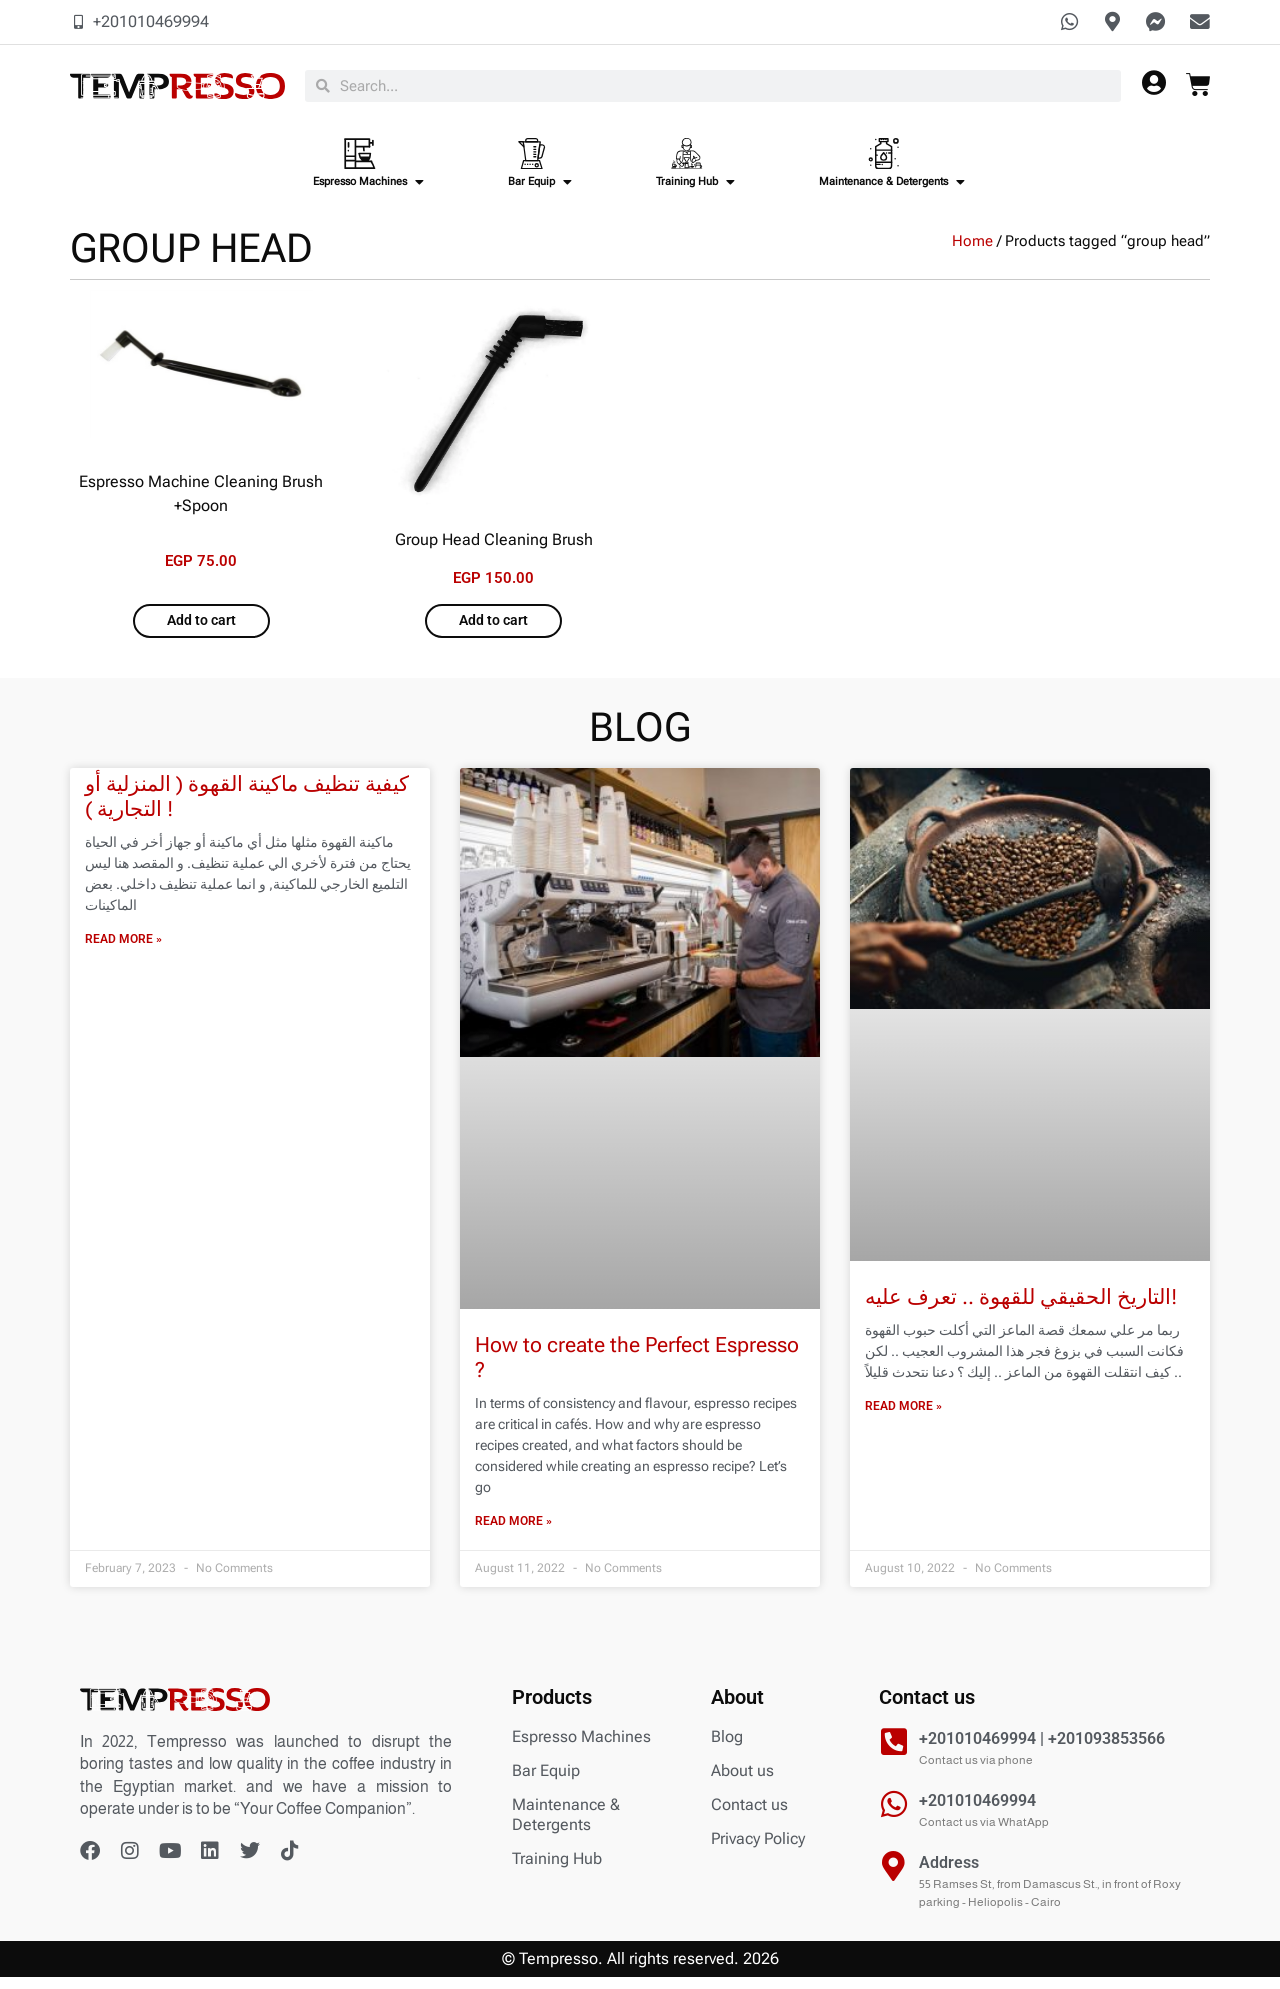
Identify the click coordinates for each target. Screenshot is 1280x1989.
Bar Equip (546, 1782)
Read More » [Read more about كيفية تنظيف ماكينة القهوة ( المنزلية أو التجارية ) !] (123, 952)
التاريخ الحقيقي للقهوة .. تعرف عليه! (1021, 1309)
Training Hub (557, 1870)
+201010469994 (977, 1812)
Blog (727, 1748)
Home (972, 252)
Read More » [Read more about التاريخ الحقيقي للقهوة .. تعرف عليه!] (903, 1418)
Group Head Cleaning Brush (494, 549)
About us (742, 1782)
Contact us (749, 1816)
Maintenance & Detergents (566, 1826)
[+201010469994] (894, 1816)
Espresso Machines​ (581, 1748)
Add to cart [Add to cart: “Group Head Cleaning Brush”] (493, 632)
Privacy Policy (758, 1850)
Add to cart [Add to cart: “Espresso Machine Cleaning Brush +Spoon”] (201, 632)
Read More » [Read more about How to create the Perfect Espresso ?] (513, 1534)
